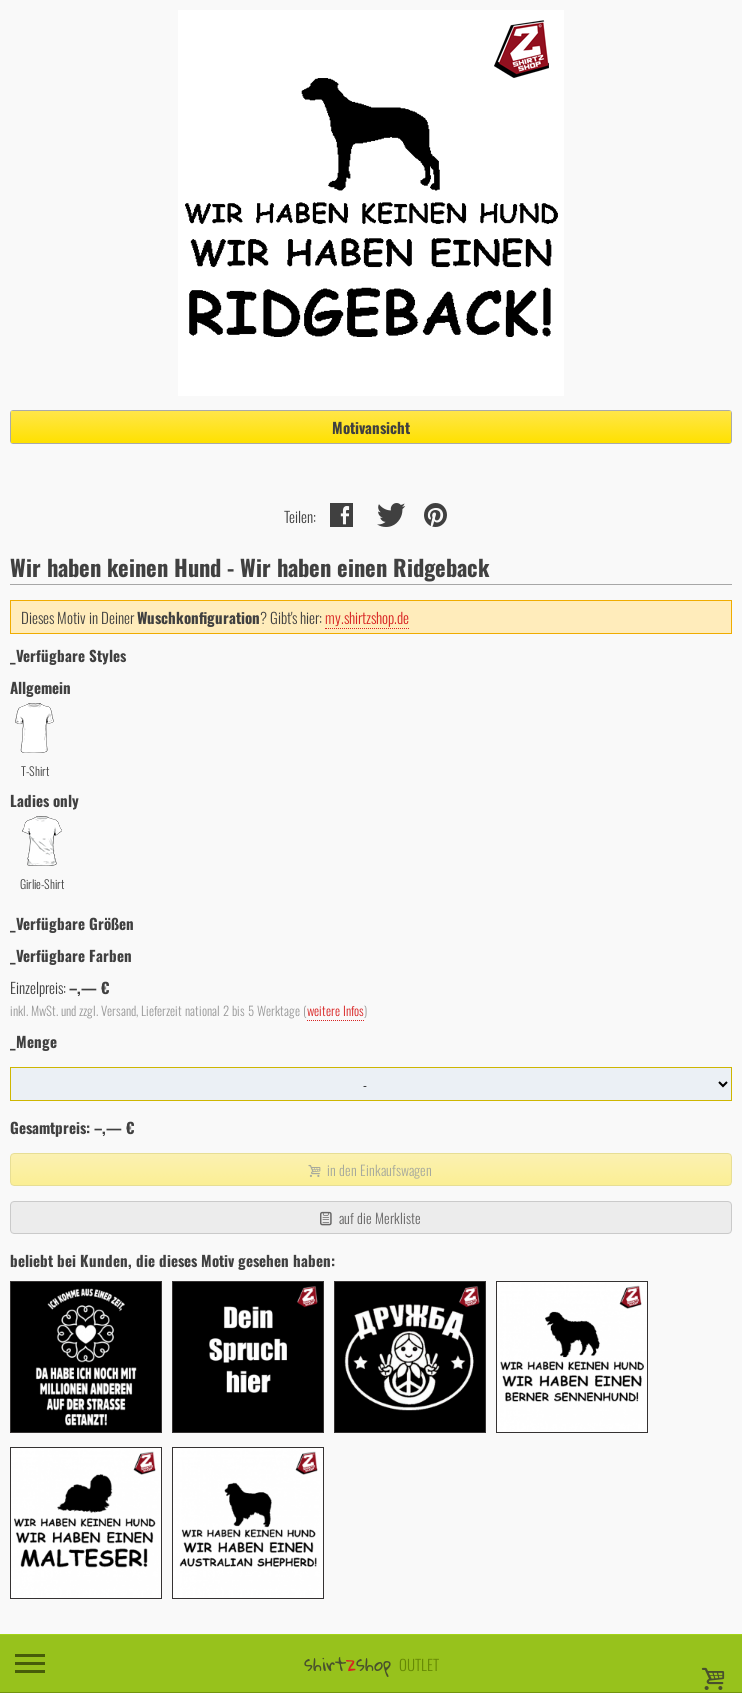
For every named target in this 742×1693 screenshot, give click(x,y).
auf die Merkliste (368, 1217)
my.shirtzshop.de (367, 617)
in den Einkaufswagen (369, 1169)
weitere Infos (335, 1010)
